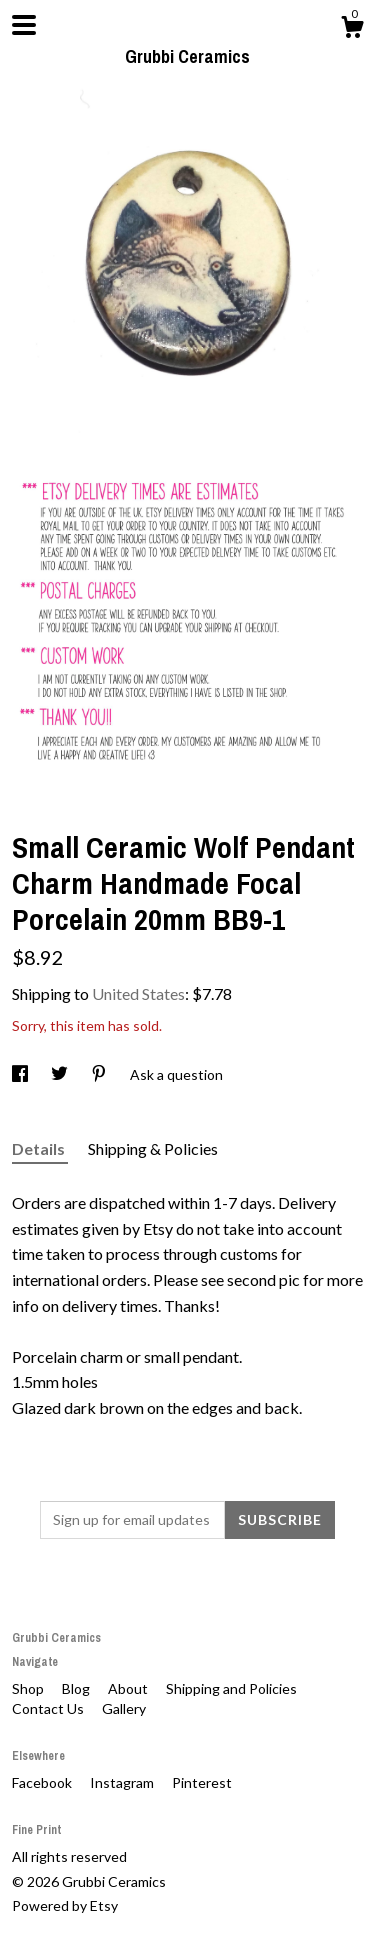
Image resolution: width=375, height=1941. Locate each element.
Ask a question (176, 1074)
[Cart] (352, 30)
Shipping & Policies (153, 1148)
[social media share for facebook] (21, 1074)
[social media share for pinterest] (100, 1074)
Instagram (123, 1782)
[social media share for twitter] (61, 1074)
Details (40, 1148)
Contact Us (49, 1708)
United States (138, 993)
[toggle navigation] (24, 25)
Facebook (43, 1782)
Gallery (124, 1708)
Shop (29, 1688)
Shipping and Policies (231, 1688)
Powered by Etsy (65, 1905)
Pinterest (202, 1782)
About (129, 1688)
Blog (77, 1688)
